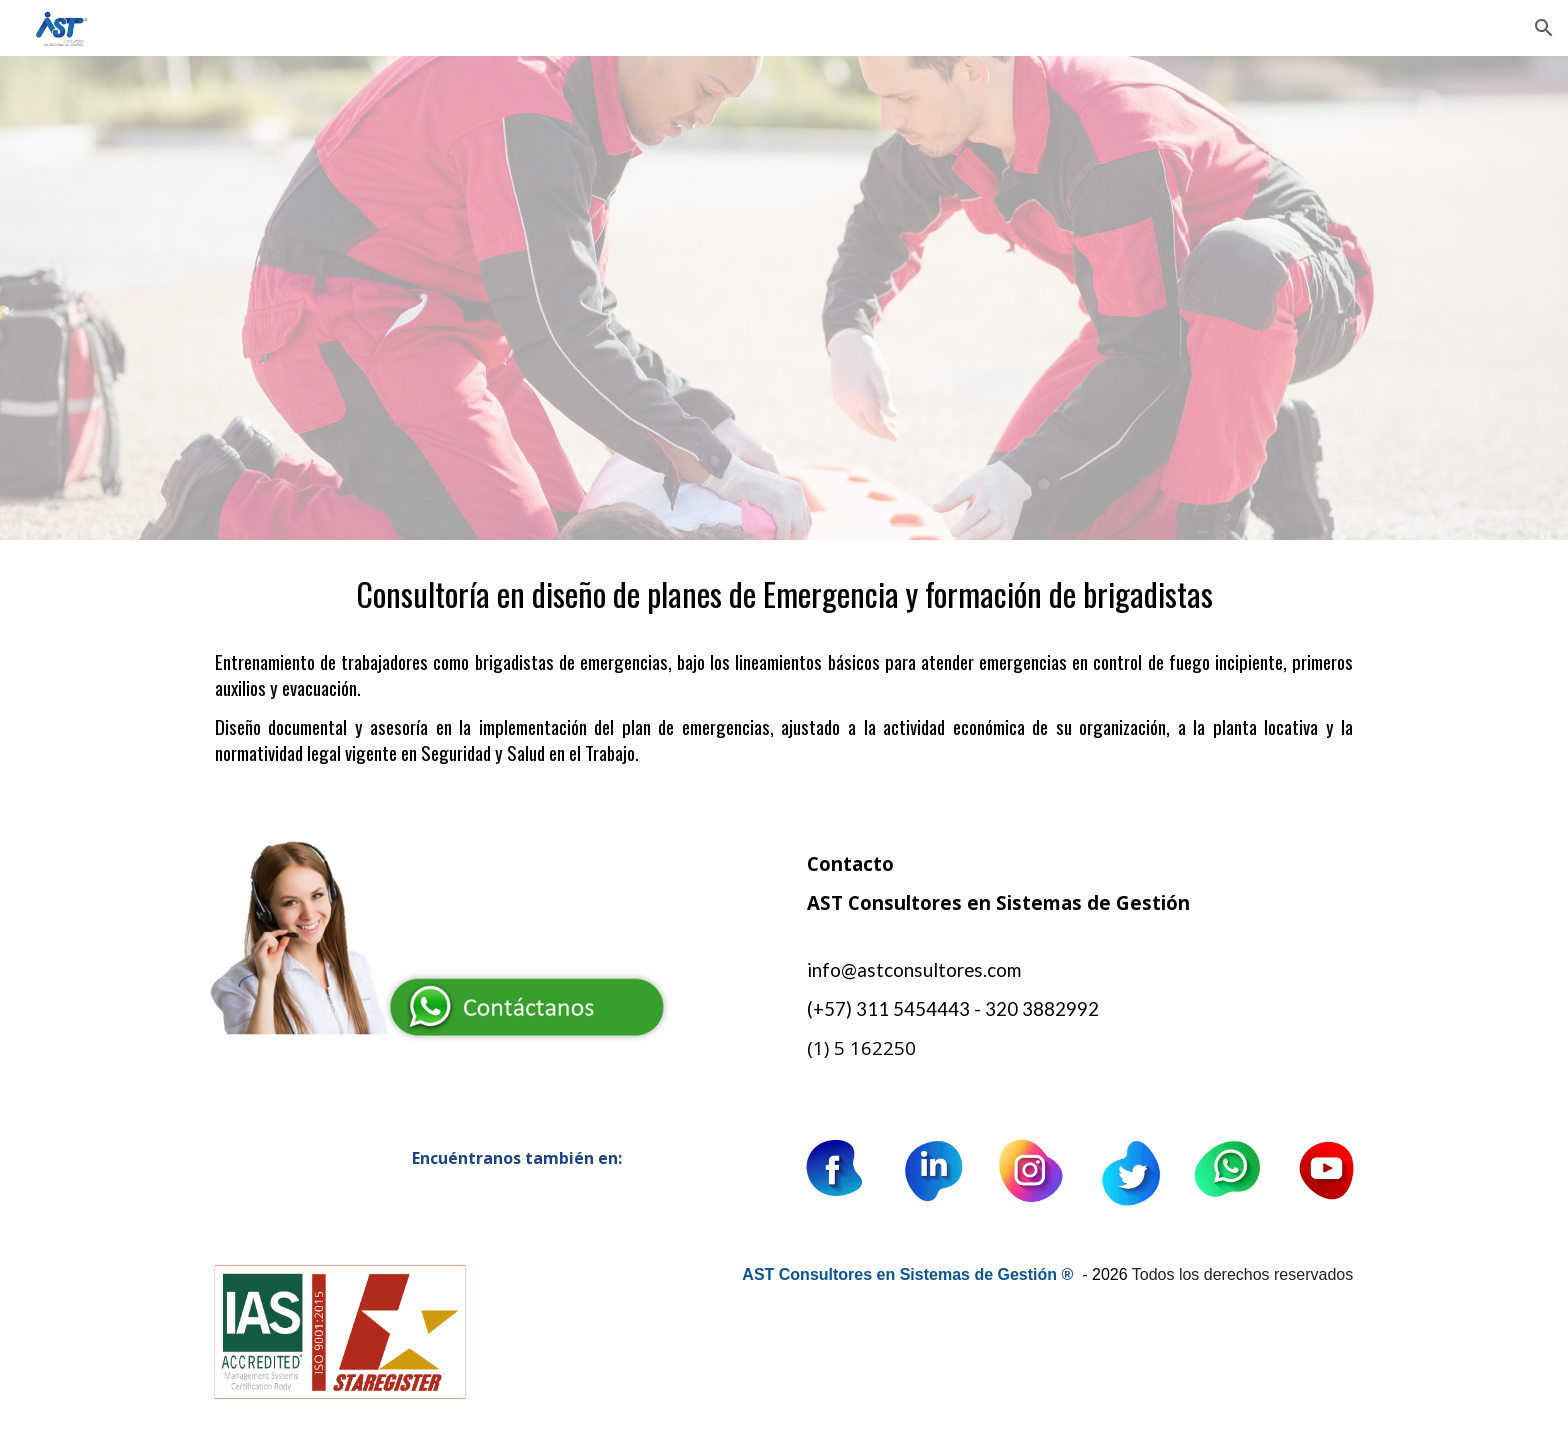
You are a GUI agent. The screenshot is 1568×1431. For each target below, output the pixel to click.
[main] (784, 676)
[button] (1544, 28)
